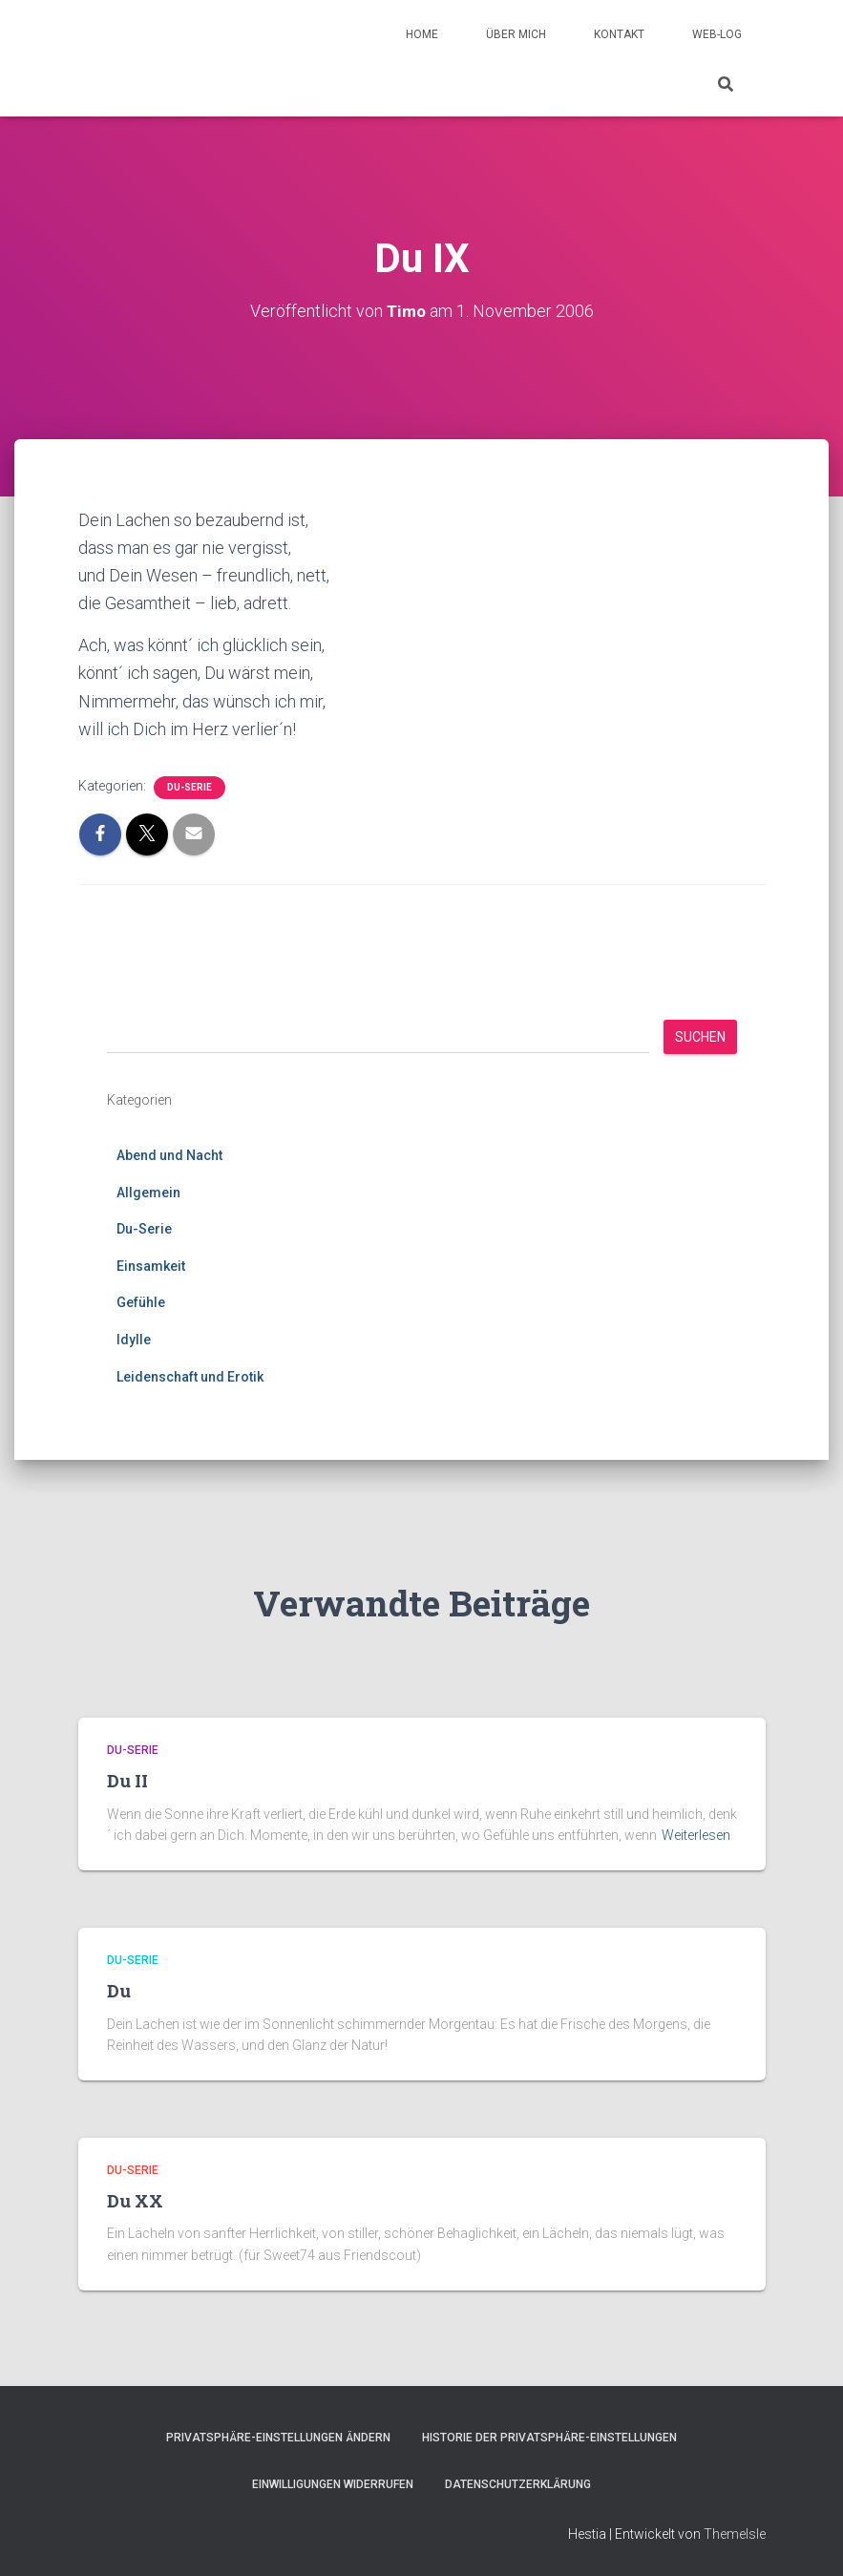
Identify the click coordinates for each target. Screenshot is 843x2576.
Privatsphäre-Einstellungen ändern (278, 2437)
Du (119, 1990)
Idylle (133, 1339)
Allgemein (148, 1192)
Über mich (516, 34)
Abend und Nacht (169, 1155)
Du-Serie (189, 787)
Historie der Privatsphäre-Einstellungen (549, 2437)
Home (422, 34)
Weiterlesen (696, 1835)
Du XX (135, 2200)
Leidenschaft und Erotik (189, 1376)
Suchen (700, 1037)
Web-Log (717, 34)
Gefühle (140, 1302)
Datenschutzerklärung (518, 2484)
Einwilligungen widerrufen (332, 2484)
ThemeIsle (735, 2534)
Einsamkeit (150, 1266)
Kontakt (619, 34)
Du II (127, 1780)
